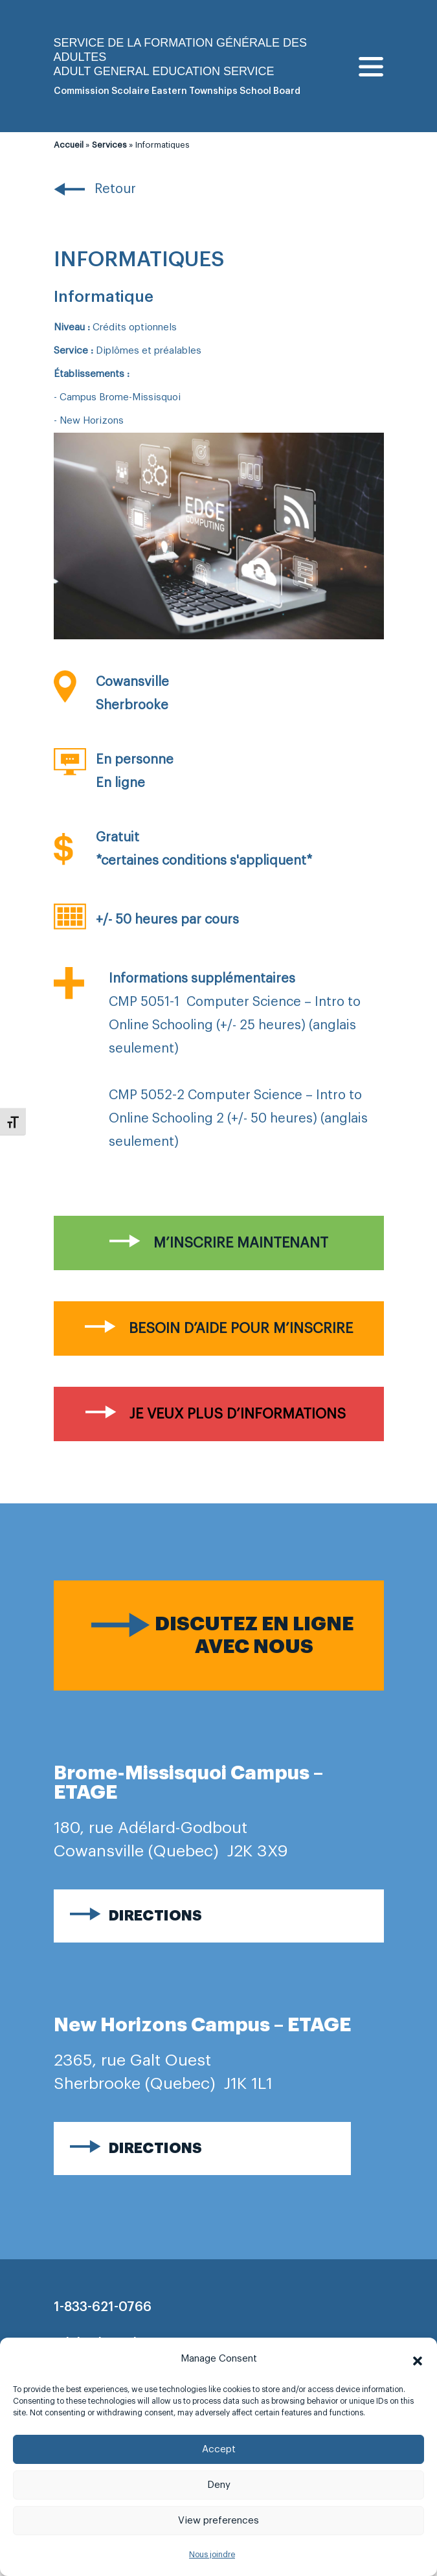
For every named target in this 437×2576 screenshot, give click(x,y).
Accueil (69, 145)
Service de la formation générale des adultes (180, 49)
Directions (155, 1916)
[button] (417, 2359)
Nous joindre (212, 2555)
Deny (218, 2485)
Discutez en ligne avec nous (254, 1635)
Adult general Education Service (164, 71)
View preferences (218, 2520)
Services (109, 145)
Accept (219, 2449)
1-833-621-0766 (102, 2307)
